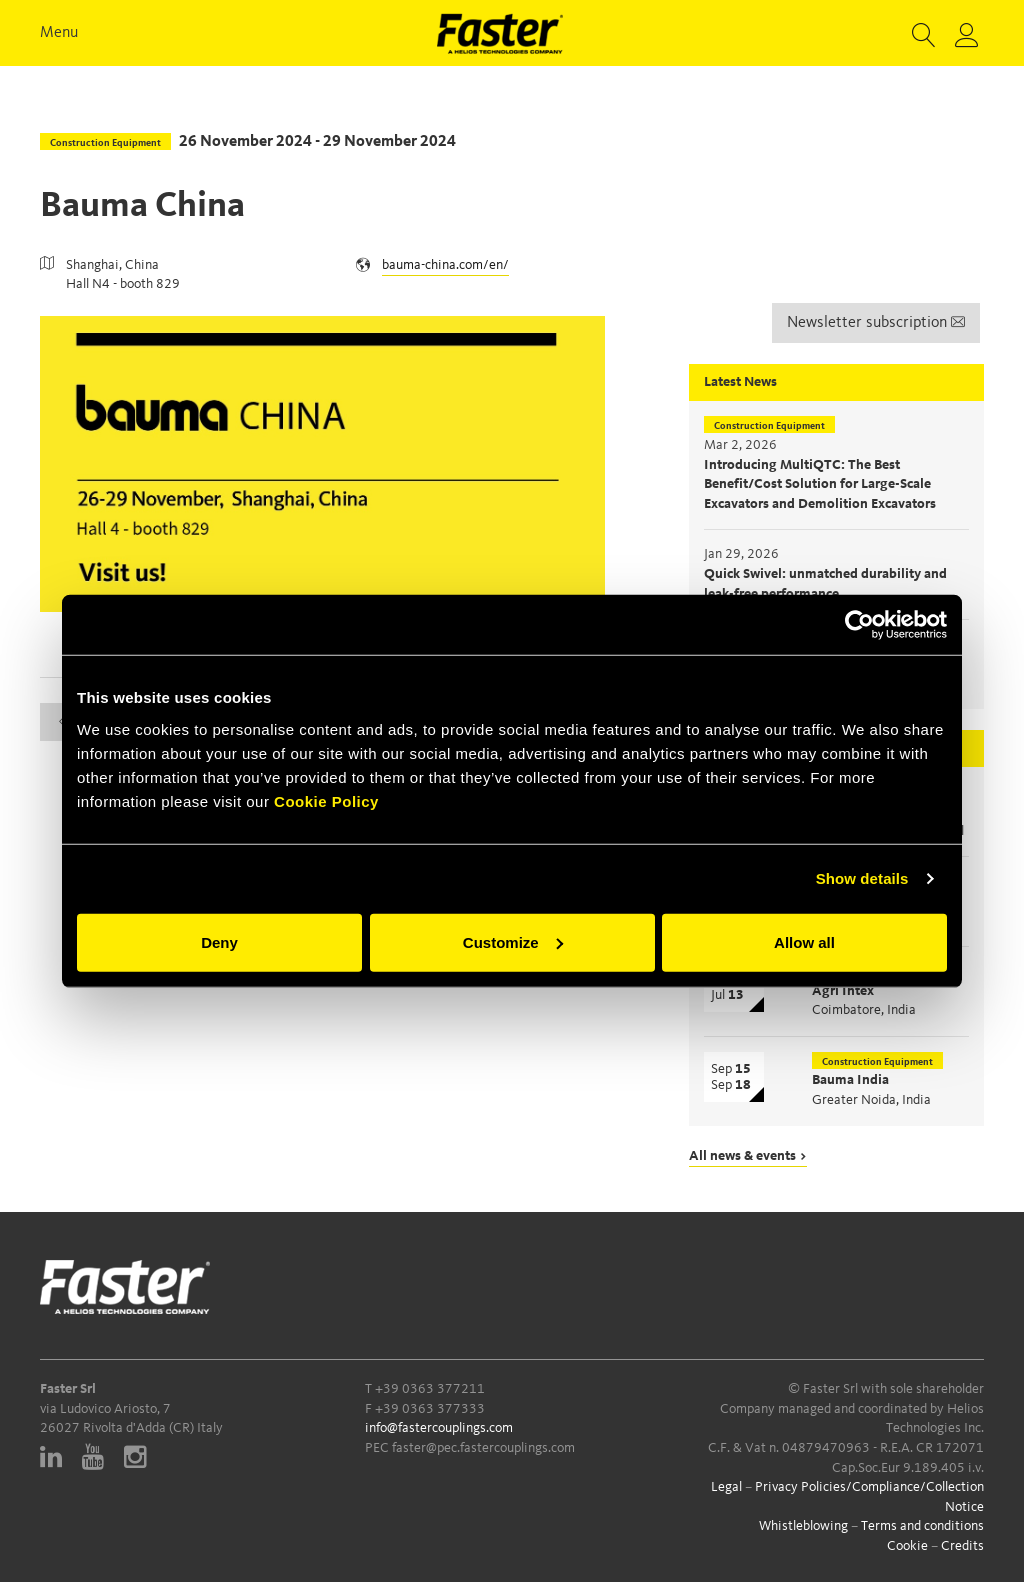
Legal (726, 1487)
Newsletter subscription (876, 323)
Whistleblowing (803, 1526)
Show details (862, 878)
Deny (219, 941)
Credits (962, 1546)
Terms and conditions (922, 1526)
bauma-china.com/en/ (445, 265)
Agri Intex (843, 991)
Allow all (804, 941)
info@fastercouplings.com (439, 1428)
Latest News (740, 382)
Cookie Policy (326, 800)
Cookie (907, 1546)
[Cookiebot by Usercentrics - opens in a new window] (859, 625)
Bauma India (850, 1080)
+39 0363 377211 (430, 1389)
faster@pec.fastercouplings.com (483, 1448)
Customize (513, 941)
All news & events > (748, 1156)
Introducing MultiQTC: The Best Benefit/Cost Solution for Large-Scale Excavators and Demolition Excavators (820, 484)
